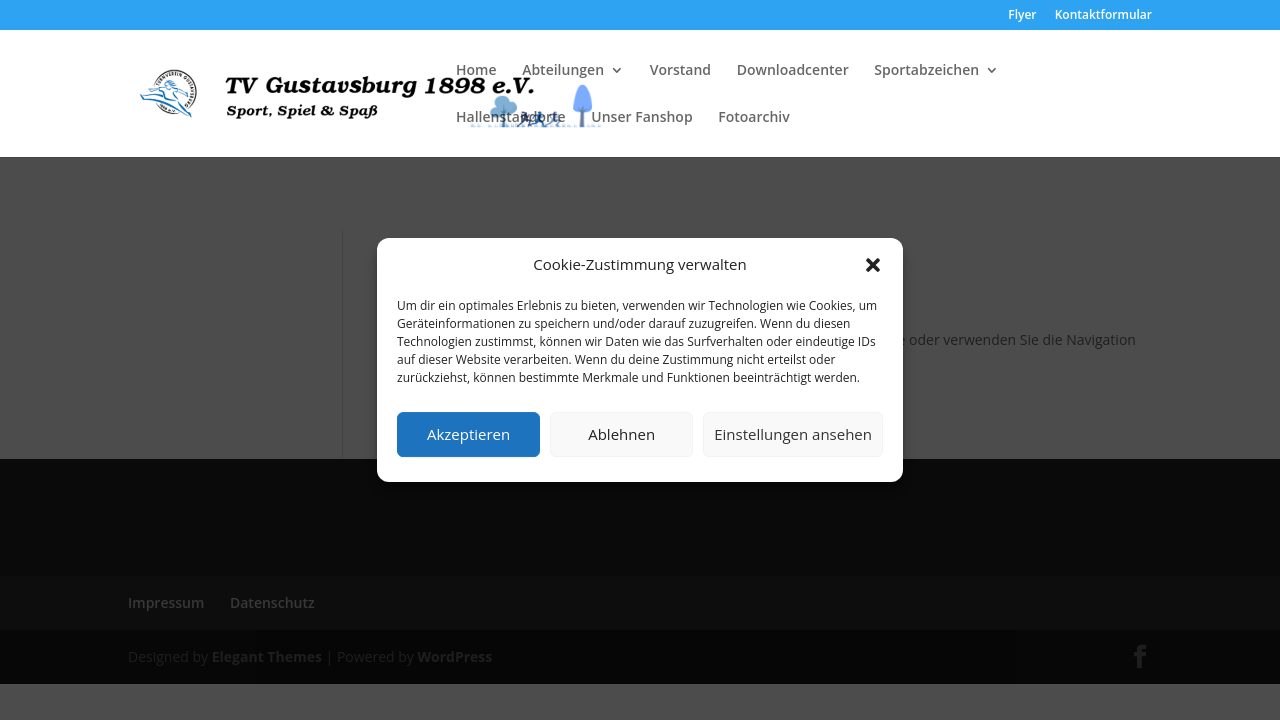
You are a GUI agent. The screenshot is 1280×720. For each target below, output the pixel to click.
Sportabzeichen (926, 71)
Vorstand (680, 71)
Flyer (1022, 16)
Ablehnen (621, 434)
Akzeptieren (468, 434)
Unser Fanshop (641, 118)
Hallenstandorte (511, 118)
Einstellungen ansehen (793, 434)
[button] (873, 265)
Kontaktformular (1103, 16)
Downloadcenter (793, 71)
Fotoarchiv (753, 118)
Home (476, 71)
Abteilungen (563, 71)
